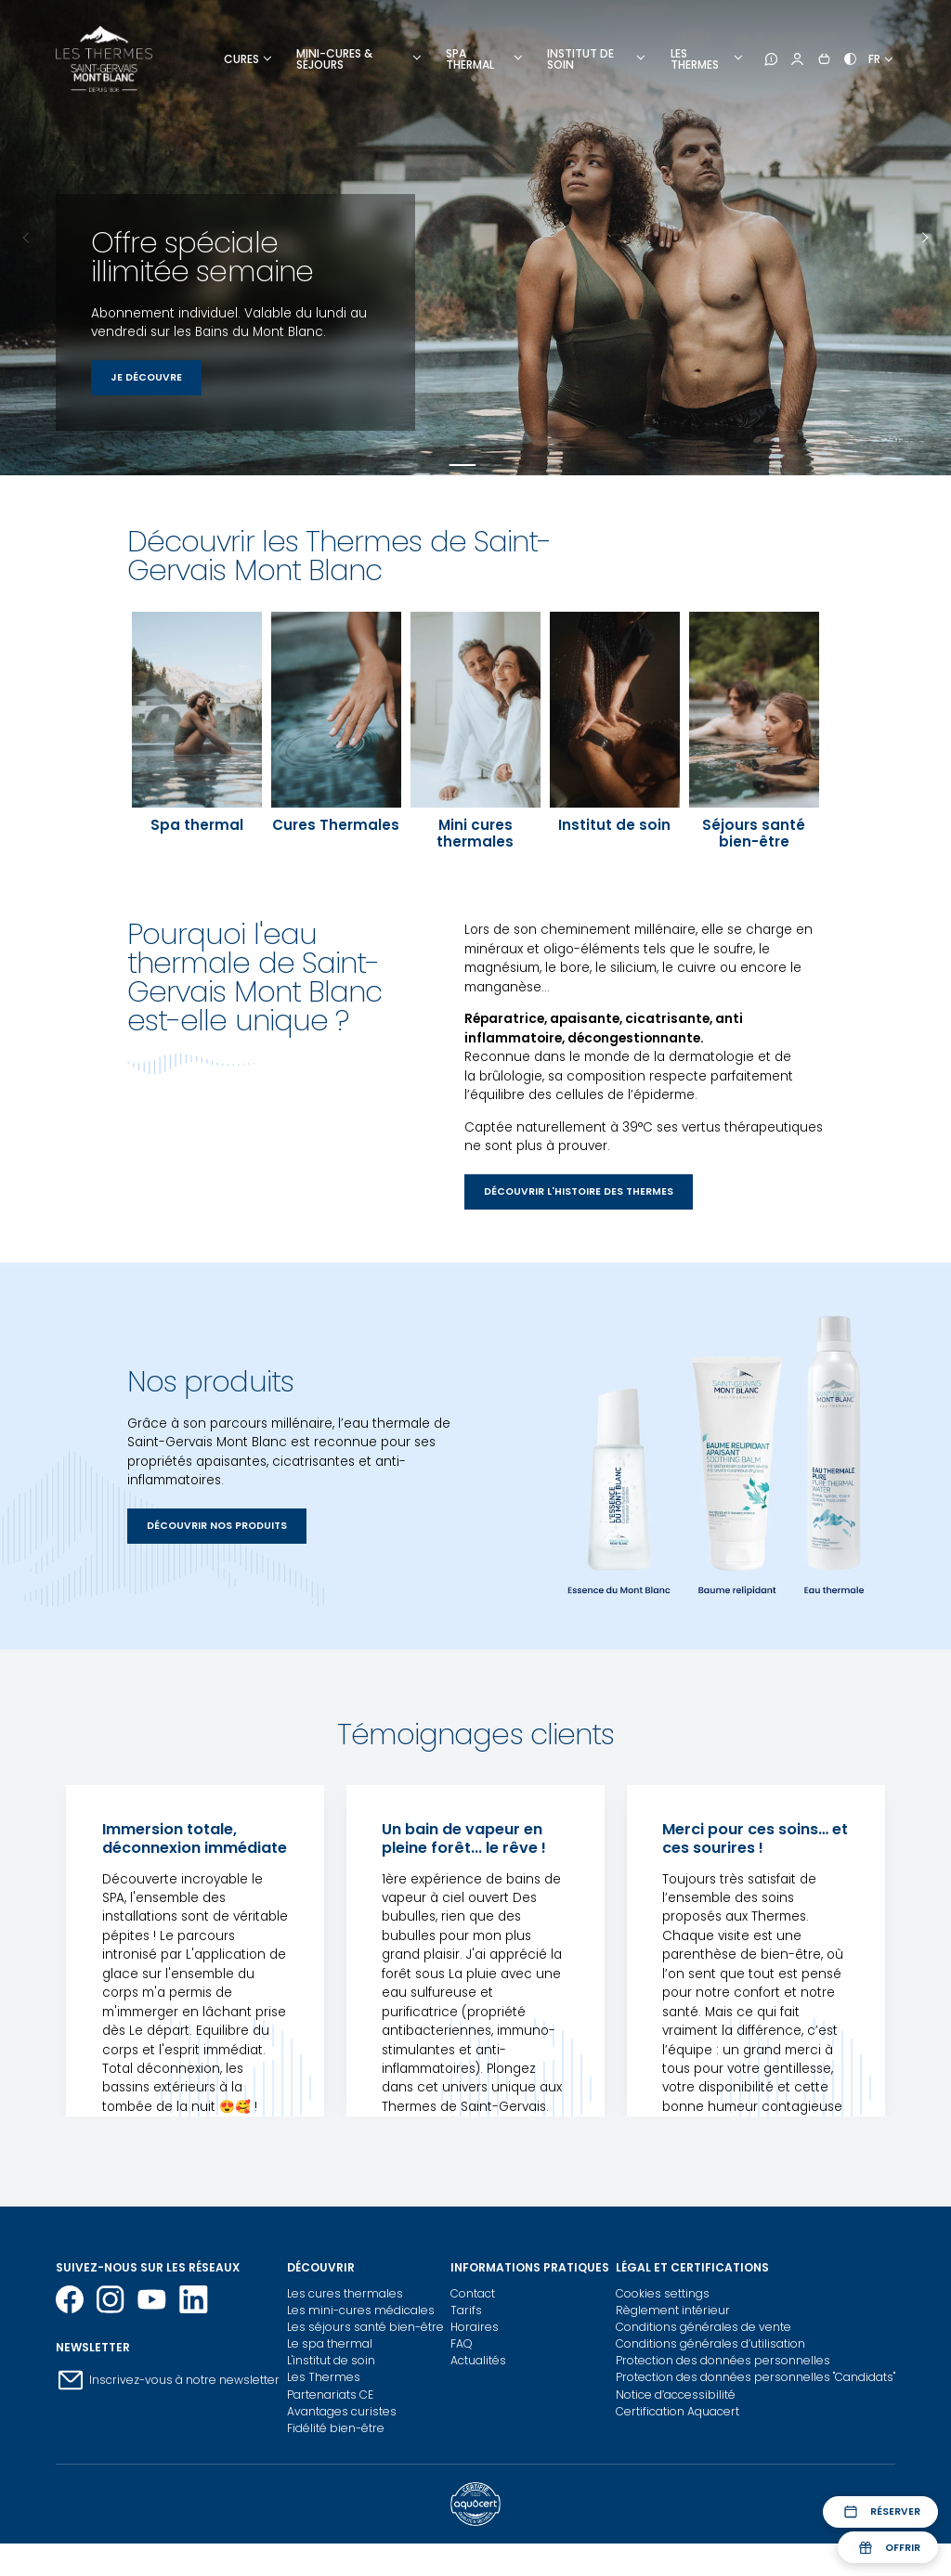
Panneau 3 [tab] (497, 465)
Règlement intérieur (673, 2310)
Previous (27, 237)
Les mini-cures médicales (361, 2310)
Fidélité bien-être (335, 2428)
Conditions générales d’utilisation (710, 2343)
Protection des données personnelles (723, 2360)
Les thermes (695, 58)
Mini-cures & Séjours (334, 58)
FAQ (461, 2343)
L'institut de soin (331, 2360)
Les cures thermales (345, 2293)
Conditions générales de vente (703, 2327)
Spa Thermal (470, 58)
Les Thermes (323, 2377)
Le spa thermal (329, 2343)
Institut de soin (580, 58)
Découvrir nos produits (217, 1526)
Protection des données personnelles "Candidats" (755, 2377)
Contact (472, 2293)
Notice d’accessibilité (676, 2394)
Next (924, 237)
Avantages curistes (342, 2411)
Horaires (474, 2327)
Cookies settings (663, 2293)
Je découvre (146, 377)
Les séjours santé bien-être (365, 2327)
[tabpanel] (475, 237)
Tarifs (466, 2310)
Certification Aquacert (677, 2411)
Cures (241, 59)
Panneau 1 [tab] (462, 465)
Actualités (478, 2360)
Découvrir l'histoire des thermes (578, 1191)
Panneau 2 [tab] (484, 465)
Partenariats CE (330, 2394)
